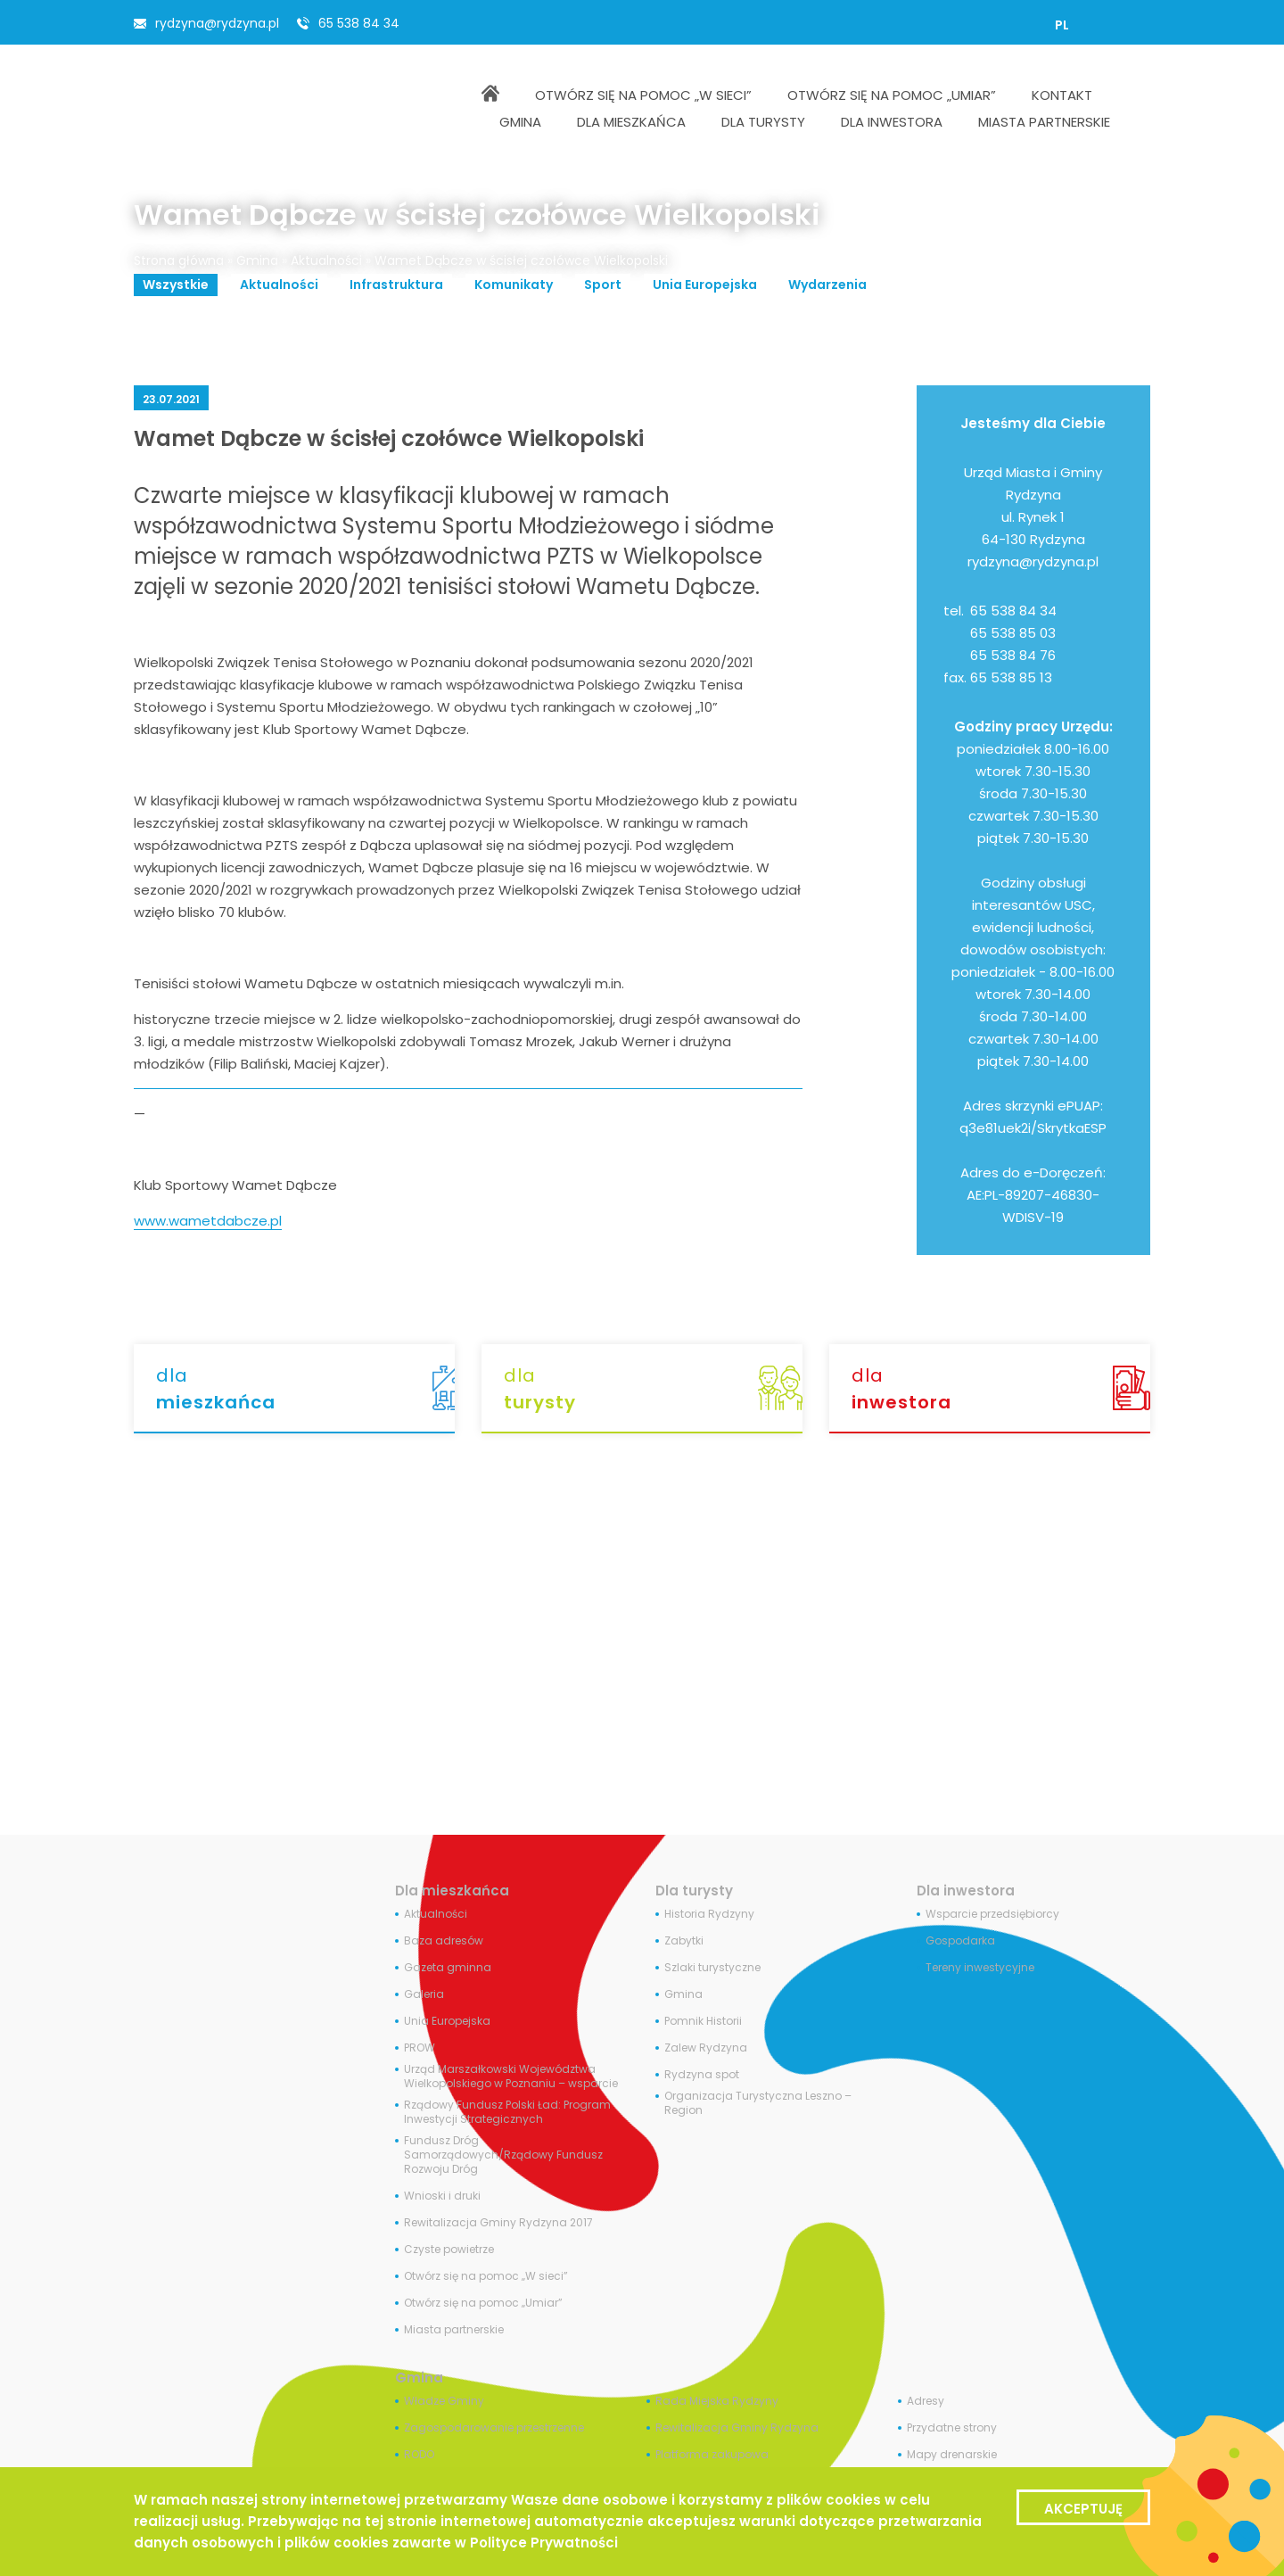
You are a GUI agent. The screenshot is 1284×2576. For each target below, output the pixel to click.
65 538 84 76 (1013, 655)
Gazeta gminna (447, 1968)
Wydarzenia (827, 284)
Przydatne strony (952, 2428)
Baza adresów (443, 1941)
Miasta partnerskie (454, 2330)
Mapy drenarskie (952, 2455)
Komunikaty (513, 284)
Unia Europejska (705, 284)
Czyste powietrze (449, 2249)
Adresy (925, 2401)
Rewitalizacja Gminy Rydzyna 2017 (498, 2223)
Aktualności (326, 260)
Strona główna (179, 260)
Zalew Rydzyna (705, 2048)
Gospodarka (960, 1941)
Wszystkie (176, 284)
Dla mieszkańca (452, 1890)
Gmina (257, 260)
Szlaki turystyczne (712, 1968)
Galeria (424, 1994)
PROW (419, 2048)
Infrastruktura (396, 284)
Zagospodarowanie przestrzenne (494, 2428)
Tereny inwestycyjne (980, 1968)
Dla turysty (694, 1890)
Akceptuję (1083, 2508)
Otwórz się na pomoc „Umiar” (483, 2303)
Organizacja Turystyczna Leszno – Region (758, 2103)
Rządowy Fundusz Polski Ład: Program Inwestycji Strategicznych (507, 2112)
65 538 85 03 (1013, 632)
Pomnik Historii (703, 2021)
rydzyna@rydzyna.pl (217, 23)
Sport (602, 284)
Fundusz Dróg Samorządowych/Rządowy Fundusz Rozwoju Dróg (503, 2155)
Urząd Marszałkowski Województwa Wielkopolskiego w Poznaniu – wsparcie (511, 2076)
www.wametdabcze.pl (208, 1220)
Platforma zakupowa (712, 2455)
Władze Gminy (444, 2401)
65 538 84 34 (358, 23)
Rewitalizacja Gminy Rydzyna (737, 2428)
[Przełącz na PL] (1062, 25)
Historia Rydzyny (709, 1914)
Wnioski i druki (442, 2196)
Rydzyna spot (701, 2075)
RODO (419, 2455)
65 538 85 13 (1011, 677)
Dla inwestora (966, 1890)
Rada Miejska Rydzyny (716, 2401)
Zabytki (684, 1941)
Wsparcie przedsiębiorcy (992, 1914)
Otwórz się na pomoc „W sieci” (486, 2276)
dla (305, 1389)
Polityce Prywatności (544, 2542)
